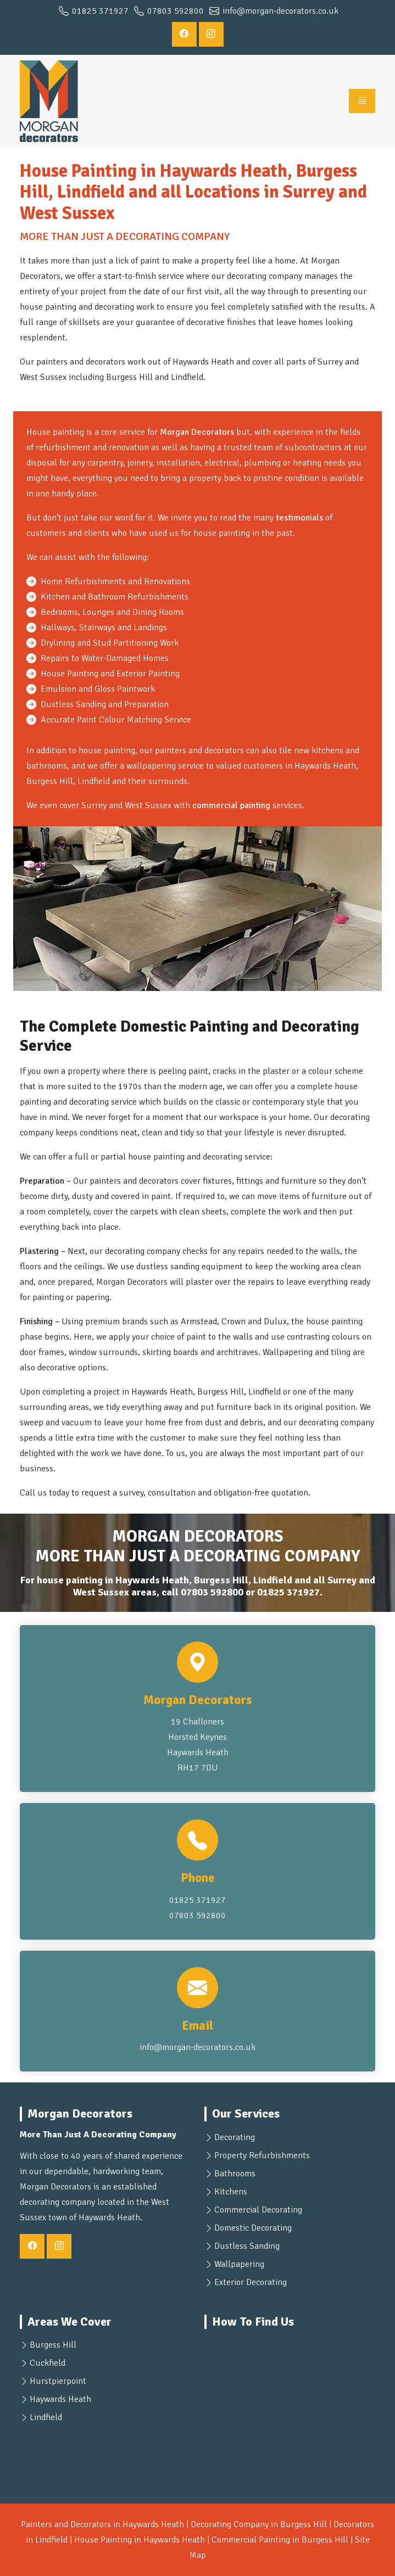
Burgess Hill (53, 2344)
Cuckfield (47, 2362)
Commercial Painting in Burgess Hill (280, 2539)
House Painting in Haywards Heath (139, 2539)
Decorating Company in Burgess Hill (259, 2524)
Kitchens (230, 2191)
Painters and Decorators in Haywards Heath (102, 2524)
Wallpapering (239, 2264)
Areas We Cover (69, 2321)
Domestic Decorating (253, 2227)
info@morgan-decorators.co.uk (197, 2047)
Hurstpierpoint (58, 2381)
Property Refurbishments (262, 2155)
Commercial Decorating (258, 2209)
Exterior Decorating (250, 2282)
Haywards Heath (60, 2399)
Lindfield (46, 2417)
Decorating (234, 2137)
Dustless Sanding (247, 2246)
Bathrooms (234, 2173)
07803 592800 (212, 1592)
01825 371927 (288, 1592)
